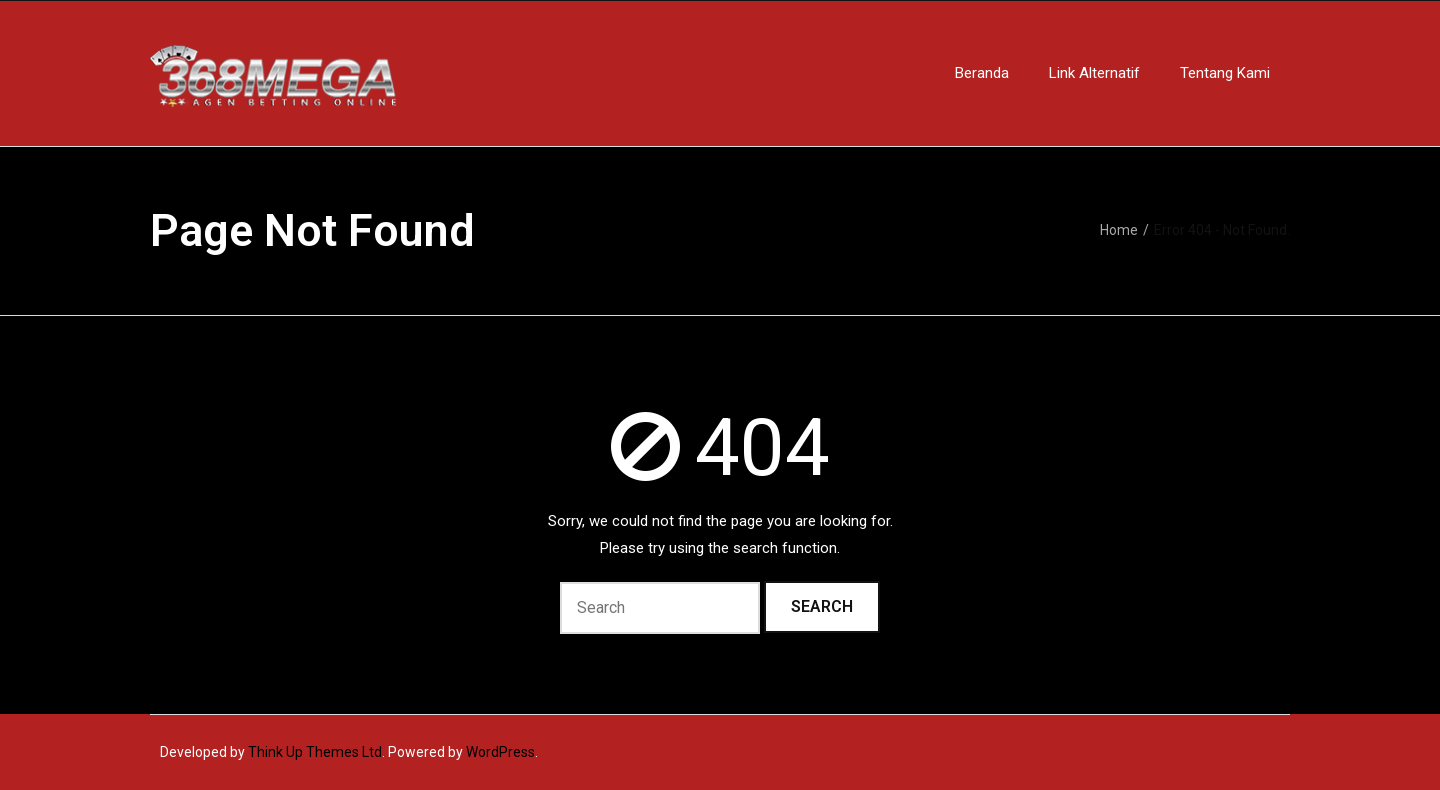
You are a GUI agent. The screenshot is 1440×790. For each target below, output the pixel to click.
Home (1119, 230)
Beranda (982, 73)
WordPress (500, 752)
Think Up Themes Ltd (315, 752)
